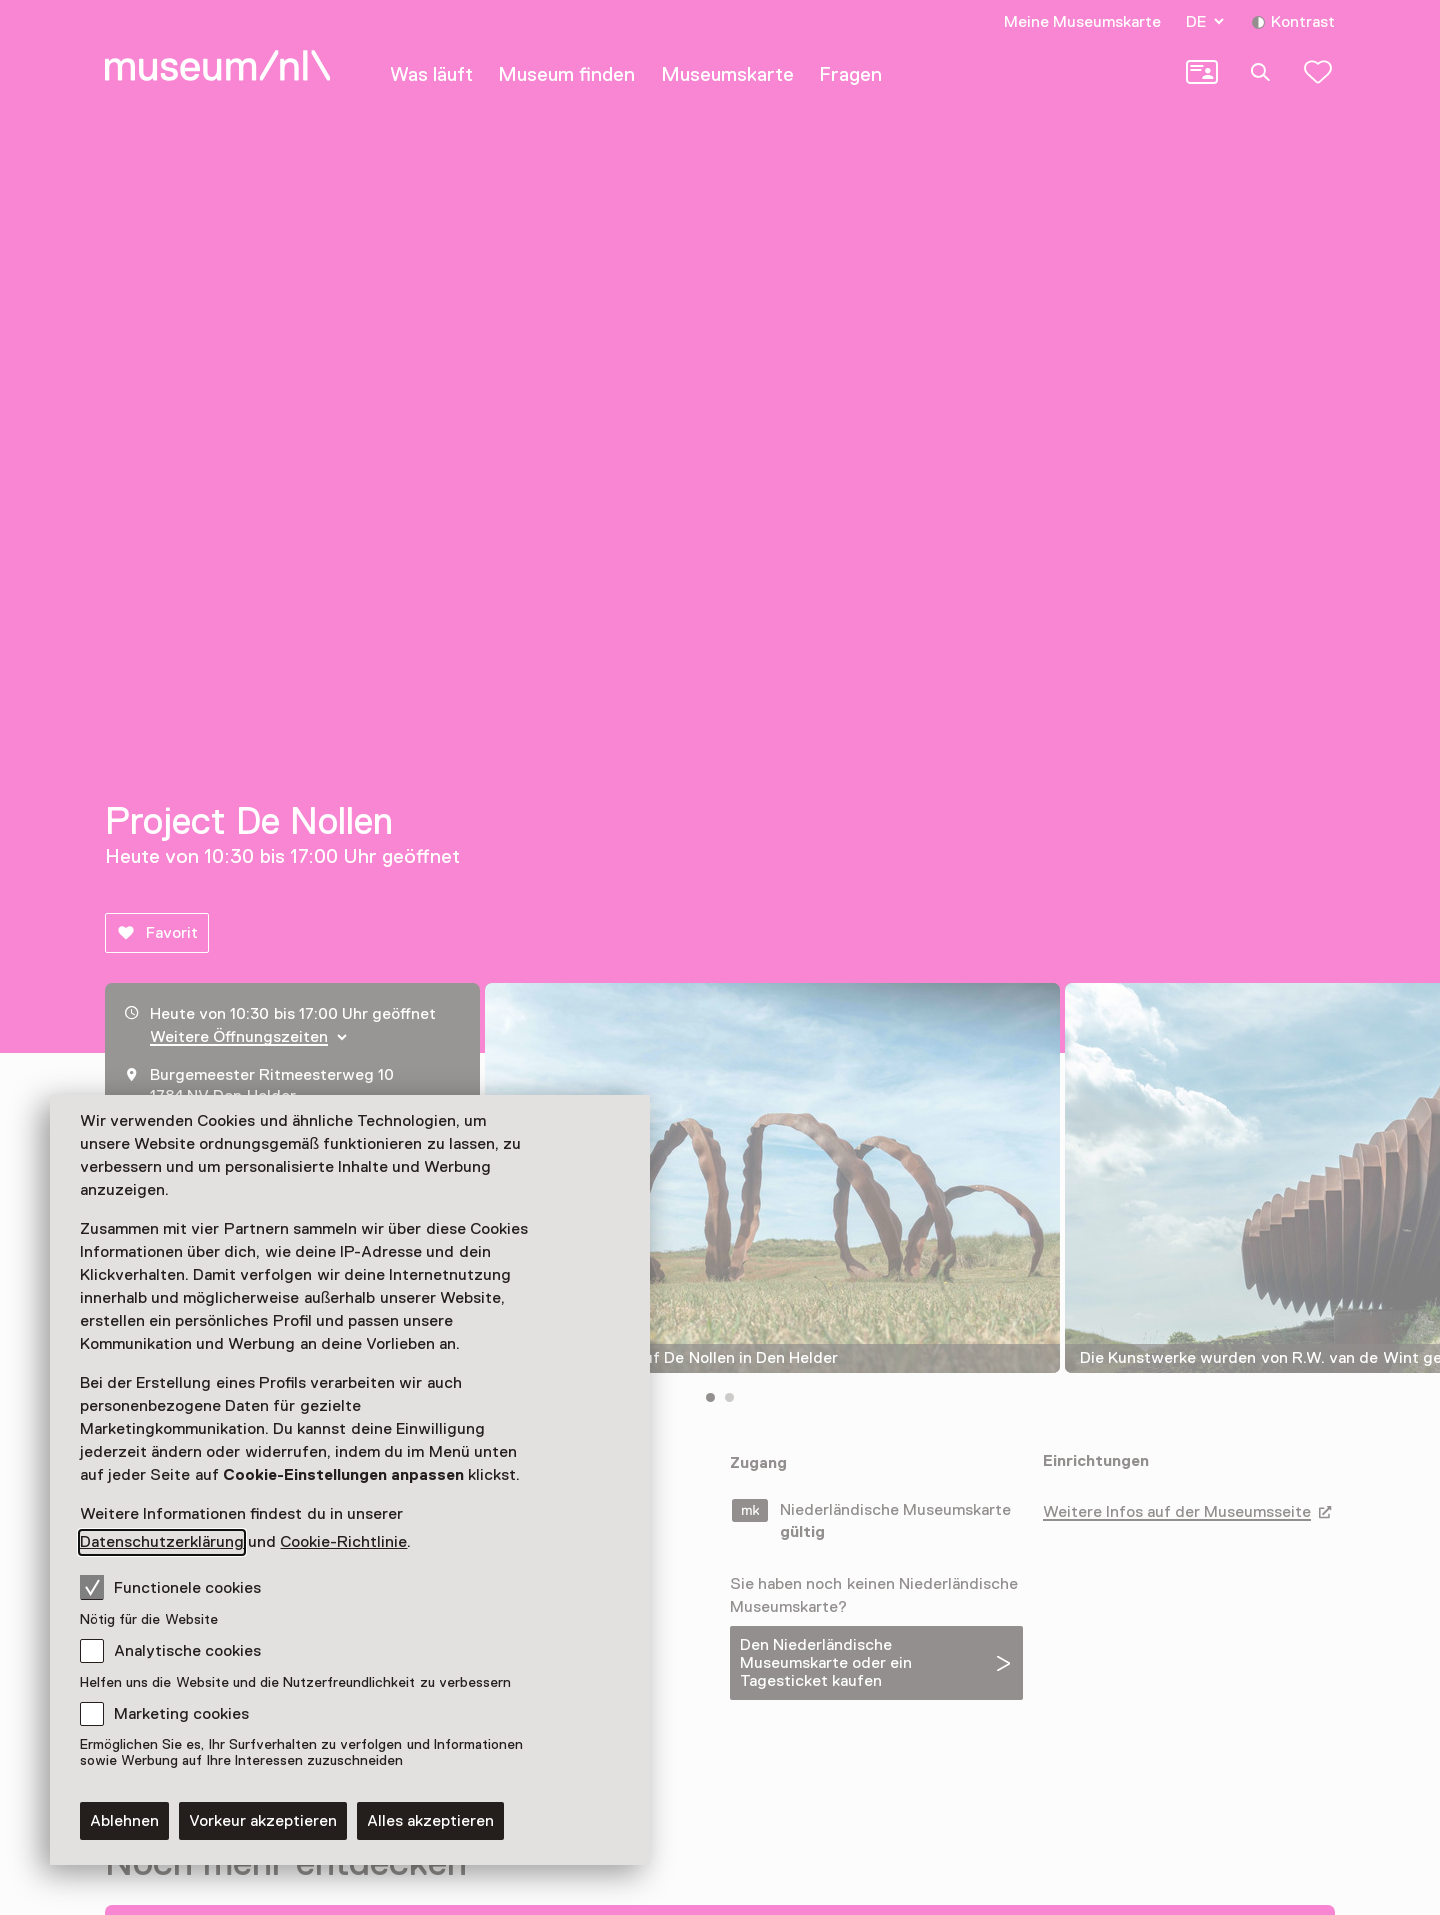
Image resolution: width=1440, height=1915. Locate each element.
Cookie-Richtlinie (343, 1542)
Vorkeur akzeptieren (263, 1821)
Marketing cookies (181, 1714)
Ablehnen (124, 1821)
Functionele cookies (170, 1587)
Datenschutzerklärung (162, 1542)
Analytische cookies (187, 1651)
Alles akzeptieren (430, 1821)
